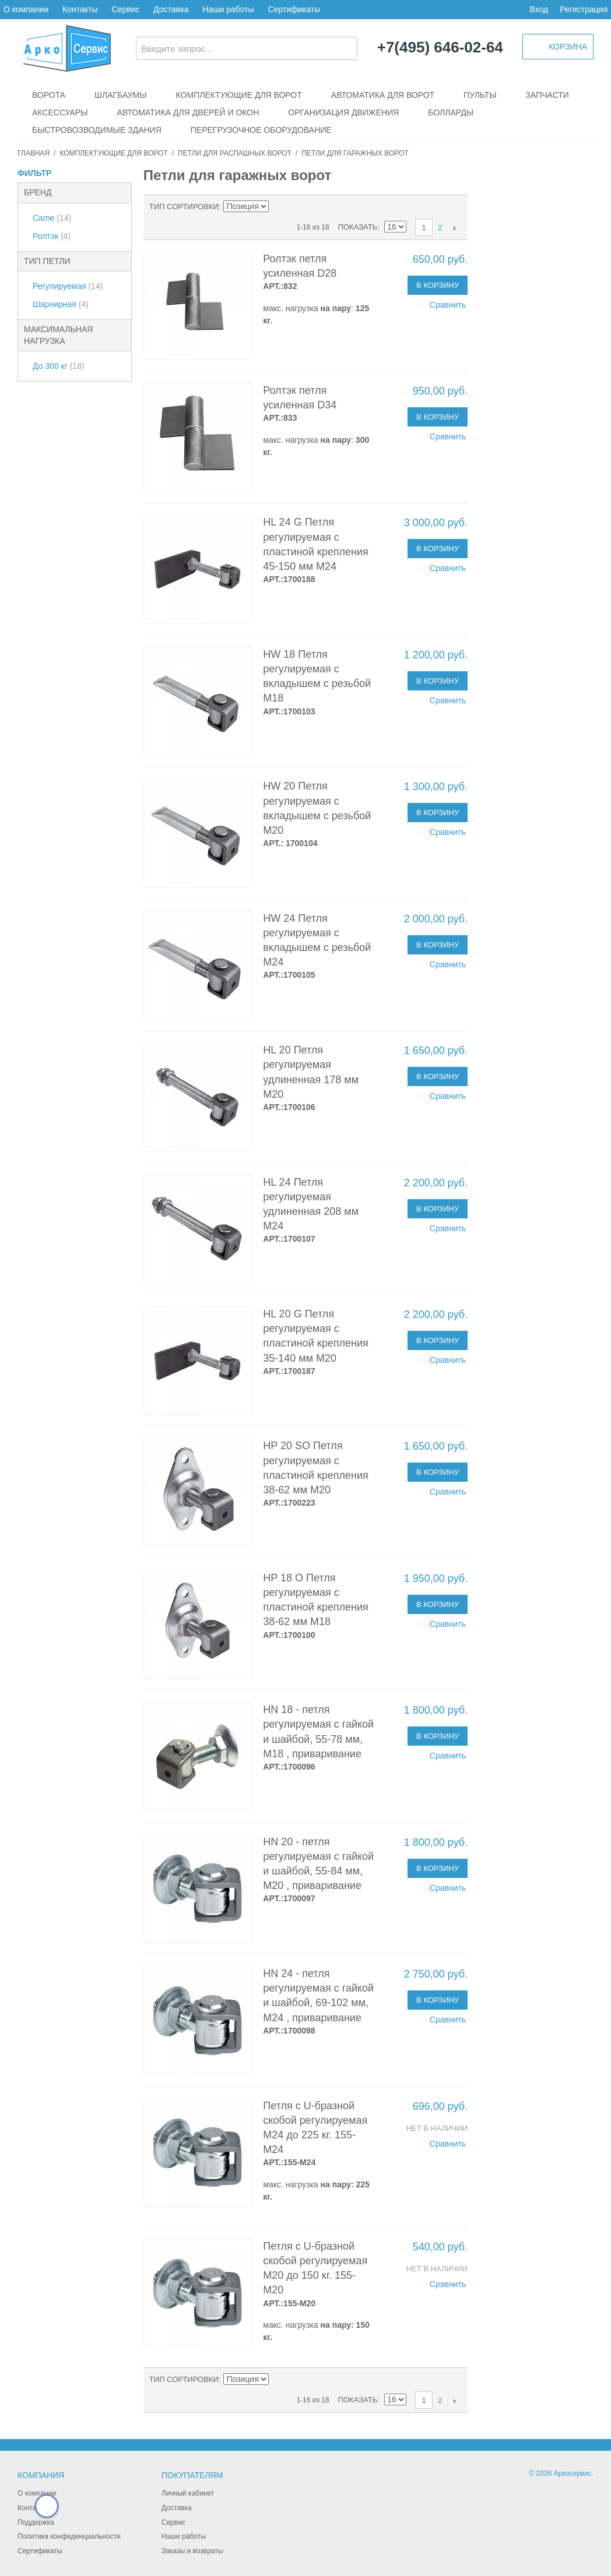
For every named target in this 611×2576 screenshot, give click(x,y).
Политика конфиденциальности (69, 2536)
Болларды (450, 112)
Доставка (170, 9)
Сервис (125, 9)
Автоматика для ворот (382, 95)
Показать (358, 227)
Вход (538, 9)
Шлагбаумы (120, 95)
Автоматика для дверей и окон (188, 112)
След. (454, 228)
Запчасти (547, 95)
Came (52, 218)
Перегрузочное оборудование (261, 130)
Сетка (317, 207)
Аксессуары (60, 112)
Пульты (479, 95)
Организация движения (343, 112)
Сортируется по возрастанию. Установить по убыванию (280, 207)
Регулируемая (68, 286)
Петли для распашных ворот (235, 153)
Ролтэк (52, 236)
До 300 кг (59, 366)
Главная (33, 153)
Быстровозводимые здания (96, 130)
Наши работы (228, 9)
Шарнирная (61, 304)
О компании (25, 9)
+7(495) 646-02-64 (440, 48)
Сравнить (448, 304)
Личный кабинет (187, 2493)
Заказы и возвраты (192, 2551)
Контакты (79, 9)
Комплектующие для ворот (239, 95)
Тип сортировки (184, 206)
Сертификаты (294, 9)
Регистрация (584, 9)
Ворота (48, 95)
